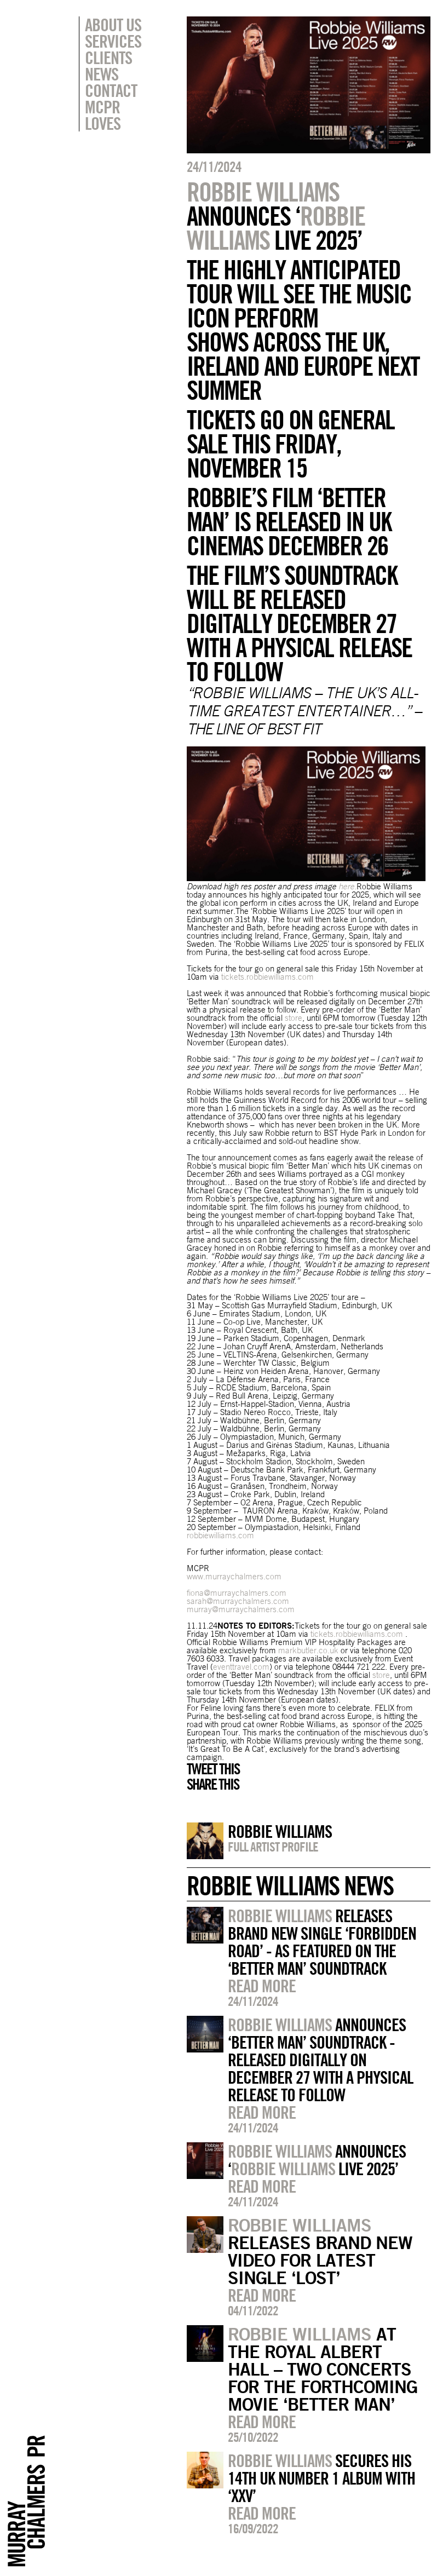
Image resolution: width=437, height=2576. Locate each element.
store (293, 1018)
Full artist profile (273, 1846)
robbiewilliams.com (220, 1535)
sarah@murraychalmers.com (238, 1601)
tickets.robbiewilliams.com (267, 976)
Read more (262, 1986)
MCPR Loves (102, 115)
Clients (108, 57)
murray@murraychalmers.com (241, 1609)
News (101, 74)
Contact (111, 90)
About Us (113, 25)
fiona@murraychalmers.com (236, 1593)
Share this (213, 1784)
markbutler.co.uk (308, 1650)
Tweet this (213, 1769)
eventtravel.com (241, 1666)
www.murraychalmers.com (234, 1576)
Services (113, 41)
